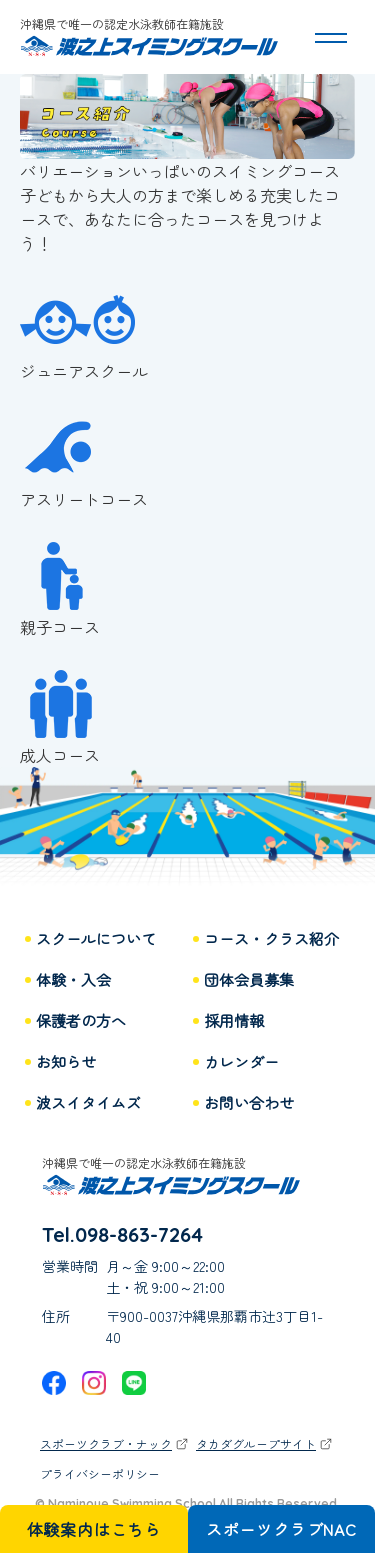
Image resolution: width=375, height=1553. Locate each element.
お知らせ (66, 1062)
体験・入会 (73, 980)
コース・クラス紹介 (271, 939)
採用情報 (234, 1021)
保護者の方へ (81, 1021)
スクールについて (96, 939)
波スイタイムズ (88, 1103)
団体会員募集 (249, 980)
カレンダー (241, 1062)
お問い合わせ (249, 1103)
